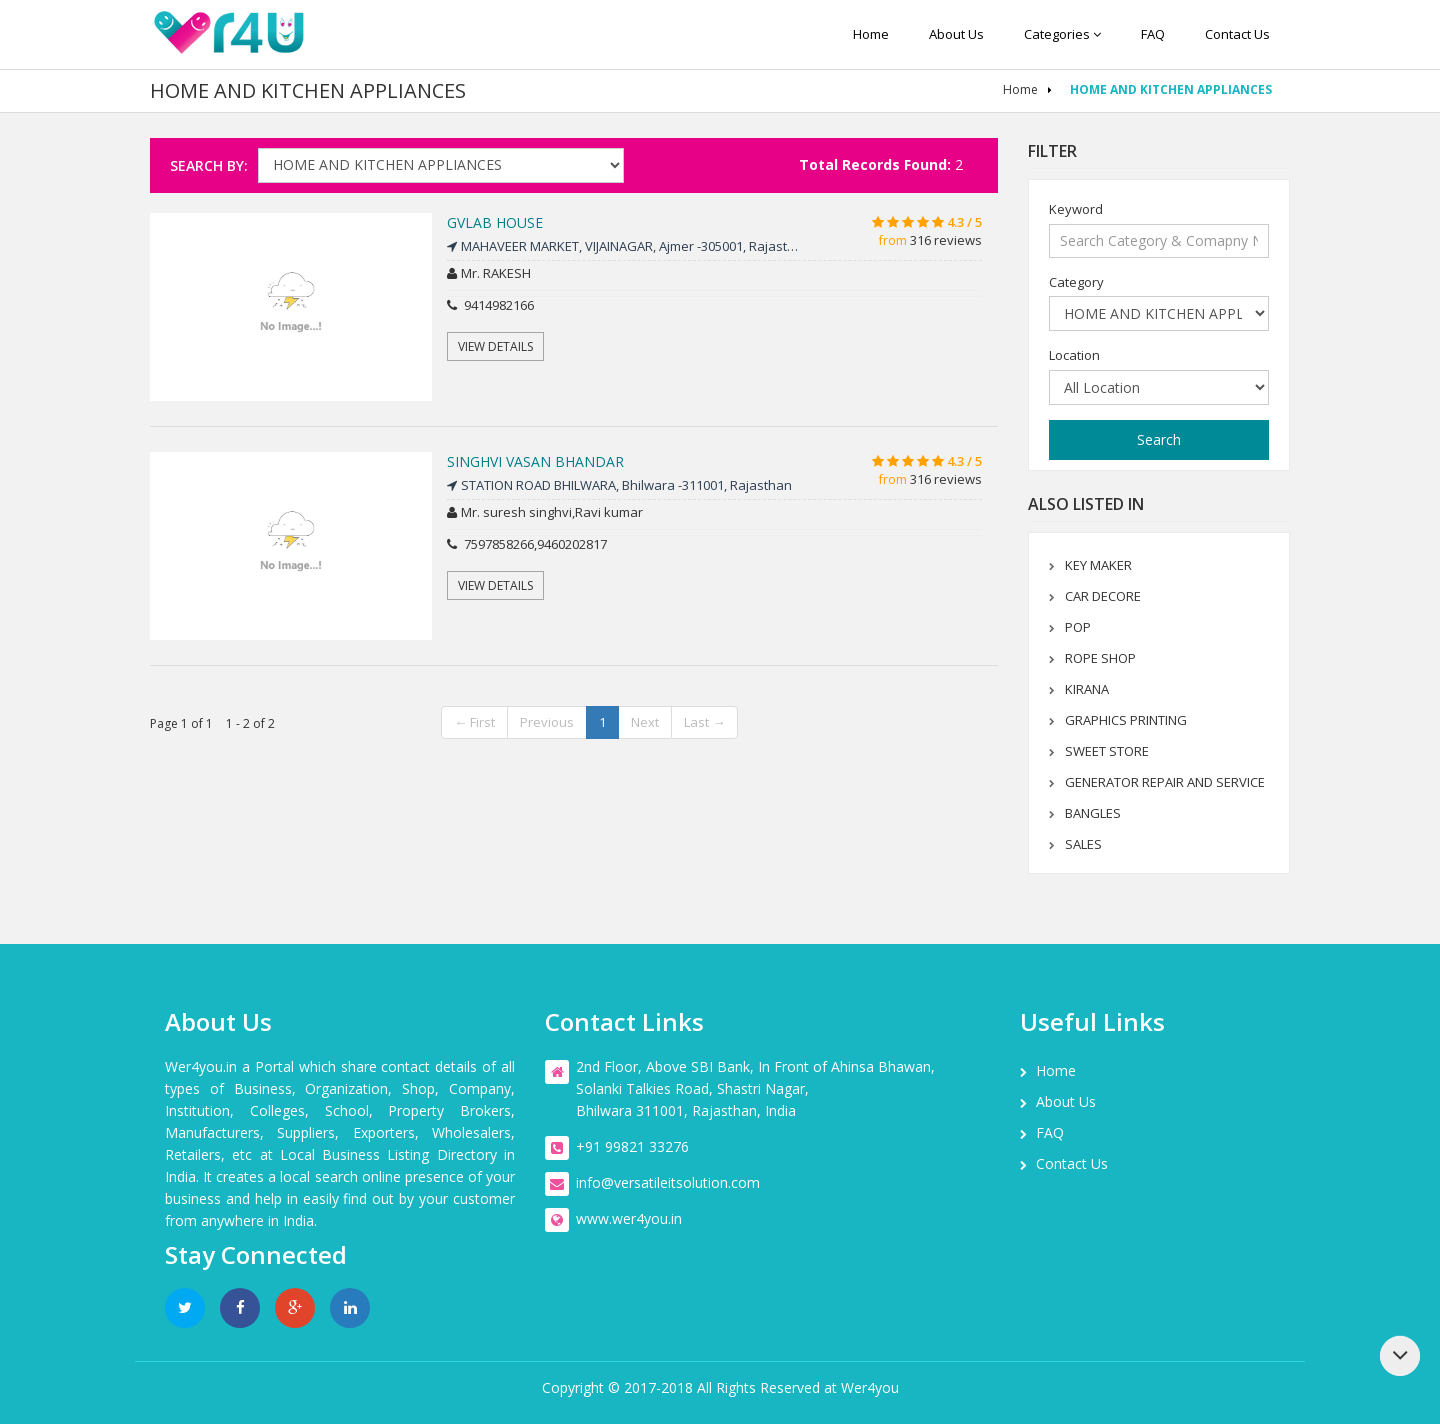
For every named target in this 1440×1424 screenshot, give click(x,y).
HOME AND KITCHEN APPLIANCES (1171, 89)
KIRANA (1087, 689)
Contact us (1237, 34)
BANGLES (1093, 813)
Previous (547, 722)
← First (474, 722)
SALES (1083, 844)
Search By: (209, 165)
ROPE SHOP (1100, 658)
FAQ (1153, 34)
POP (1078, 627)
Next (645, 722)
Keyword (1076, 209)
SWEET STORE (1107, 751)
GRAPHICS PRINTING (1126, 720)
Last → (704, 722)
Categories (1062, 34)
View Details (495, 346)
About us (956, 34)
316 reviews (946, 240)
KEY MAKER (1098, 565)
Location (1074, 355)
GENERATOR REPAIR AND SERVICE (1165, 782)
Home (871, 34)
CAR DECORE (1103, 596)
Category (1076, 282)
